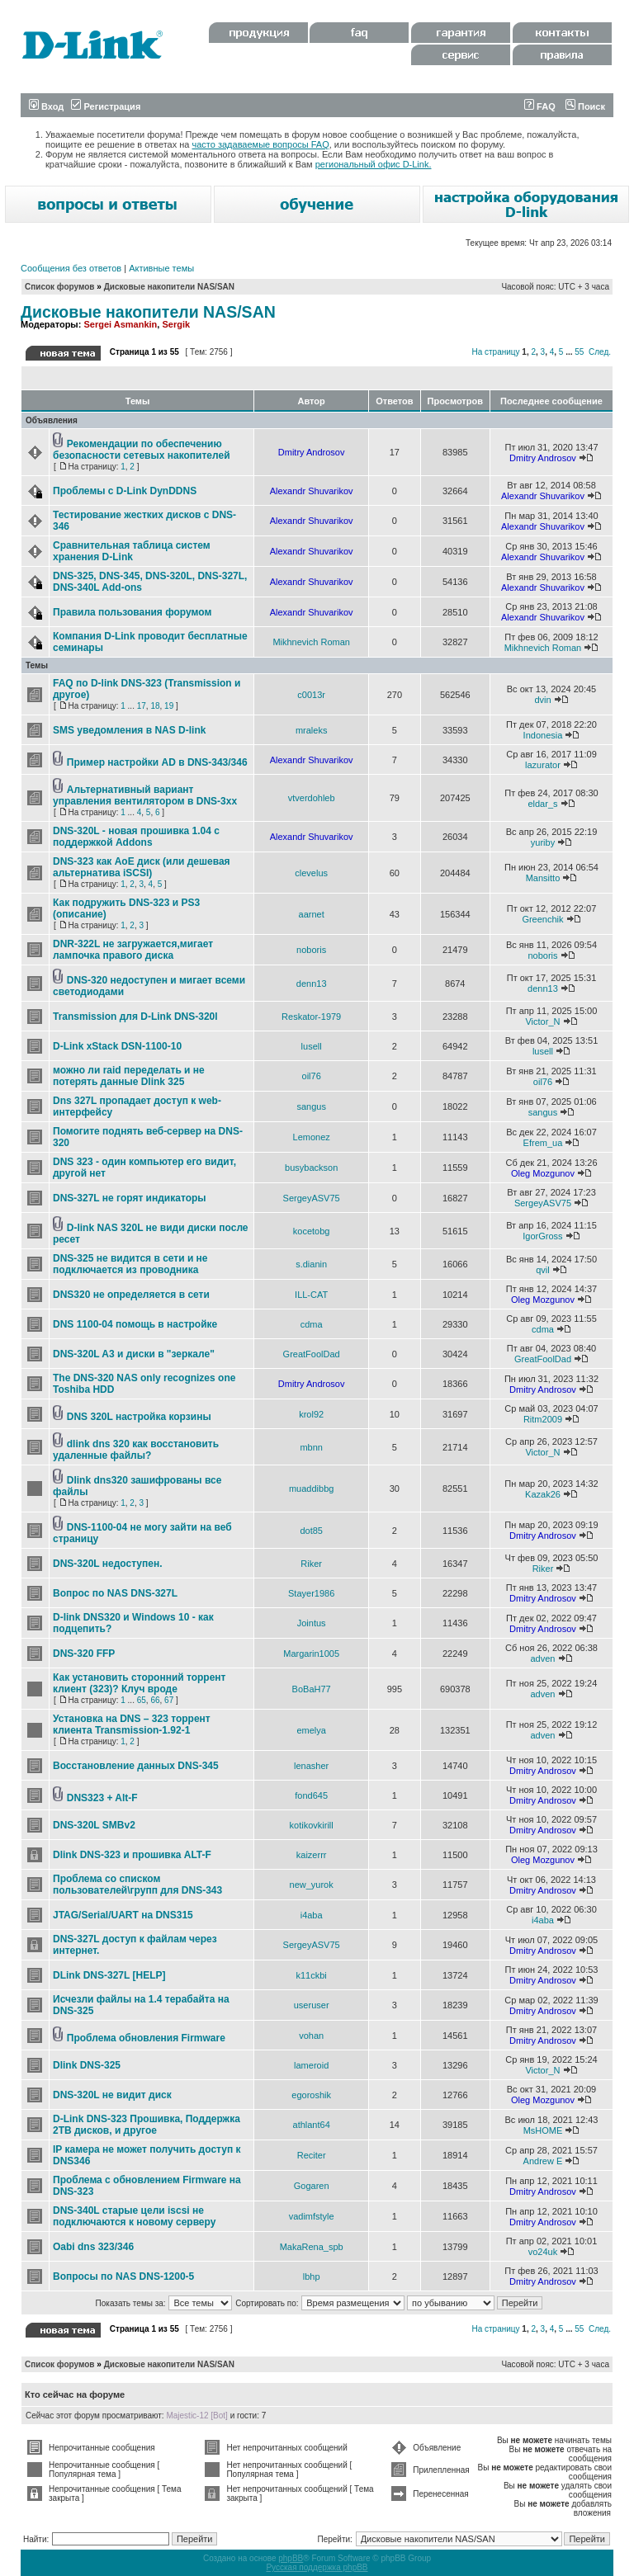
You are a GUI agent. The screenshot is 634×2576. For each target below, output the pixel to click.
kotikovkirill (312, 1825)
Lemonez (311, 1137)
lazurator (543, 765)
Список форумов (60, 286)
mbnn (311, 1447)
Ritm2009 (542, 1419)
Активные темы (161, 268)
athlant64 (311, 2125)
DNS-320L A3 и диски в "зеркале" (134, 1354)
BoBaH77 (311, 1689)
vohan (311, 2036)
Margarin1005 (311, 1653)
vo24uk (542, 2252)
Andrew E (543, 2161)
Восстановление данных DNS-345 (136, 1766)
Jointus (311, 1623)
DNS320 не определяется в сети (131, 1294)
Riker (311, 1564)
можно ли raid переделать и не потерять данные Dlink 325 (129, 1075)
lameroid (311, 2065)
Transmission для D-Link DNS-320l (135, 1016)
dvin (542, 700)
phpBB (290, 2558)
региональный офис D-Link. (373, 164)
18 (154, 705)
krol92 (311, 1414)
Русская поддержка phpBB (316, 2567)
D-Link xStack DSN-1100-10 (117, 1046)
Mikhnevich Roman (311, 642)
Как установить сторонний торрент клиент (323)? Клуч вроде (139, 1683)
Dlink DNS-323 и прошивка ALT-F (132, 1855)
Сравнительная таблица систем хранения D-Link (132, 551)
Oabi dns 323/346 (93, 2247)
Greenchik (542, 919)
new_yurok (312, 1885)
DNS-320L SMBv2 (94, 1825)
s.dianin (311, 1264)
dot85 (311, 1531)
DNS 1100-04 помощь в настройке (135, 1324)
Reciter (311, 2155)
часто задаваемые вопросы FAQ (260, 144)
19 (168, 705)
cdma (311, 1324)
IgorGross (542, 1236)
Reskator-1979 (311, 1016)
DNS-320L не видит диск (112, 2095)
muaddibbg (311, 1488)
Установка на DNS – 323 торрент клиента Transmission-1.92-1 (132, 1724)
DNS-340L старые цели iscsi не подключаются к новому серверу (134, 2216)
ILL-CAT (311, 1295)
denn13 (311, 983)
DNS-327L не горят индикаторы (129, 1198)
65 (141, 1700)
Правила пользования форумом (132, 612)
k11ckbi (311, 1975)
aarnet (311, 914)
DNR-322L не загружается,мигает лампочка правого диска (133, 949)
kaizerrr (311, 1855)
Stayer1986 (311, 1593)
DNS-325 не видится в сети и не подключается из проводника (130, 1264)
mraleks (312, 730)
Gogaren (311, 2186)
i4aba (311, 1915)
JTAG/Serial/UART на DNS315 (123, 1915)
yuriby (543, 842)
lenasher (311, 1766)
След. (600, 351)
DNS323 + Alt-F (102, 1798)
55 (579, 351)
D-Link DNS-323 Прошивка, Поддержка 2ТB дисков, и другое (146, 2124)
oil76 (311, 1076)
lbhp (311, 2276)
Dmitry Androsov (311, 452)
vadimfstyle (311, 2216)
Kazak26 (543, 1494)
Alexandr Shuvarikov (311, 491)
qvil (543, 1270)
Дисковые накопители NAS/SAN (169, 286)
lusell (311, 1046)
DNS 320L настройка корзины (139, 1416)
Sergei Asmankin (120, 324)
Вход (46, 106)
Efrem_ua (543, 1143)
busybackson (311, 1167)
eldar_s (542, 804)
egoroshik (311, 2095)
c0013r (311, 695)
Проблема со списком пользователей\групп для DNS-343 (137, 1884)
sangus (310, 1106)
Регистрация (105, 106)
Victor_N (542, 1021)
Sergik (176, 324)
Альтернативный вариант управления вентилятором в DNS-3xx (145, 795)
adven (542, 1658)
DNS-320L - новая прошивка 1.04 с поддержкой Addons (136, 836)
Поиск (585, 106)
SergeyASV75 (311, 1198)
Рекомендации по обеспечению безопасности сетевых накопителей (141, 449)
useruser (311, 2005)
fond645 (311, 1795)
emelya (310, 1730)
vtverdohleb (311, 798)
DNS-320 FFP (84, 1653)
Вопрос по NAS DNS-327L (115, 1593)
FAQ (540, 106)
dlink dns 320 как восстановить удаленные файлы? (136, 1449)
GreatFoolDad (311, 1354)
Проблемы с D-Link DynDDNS (124, 491)
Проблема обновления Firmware (146, 2038)
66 (154, 1700)
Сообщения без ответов (71, 268)
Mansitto (543, 878)
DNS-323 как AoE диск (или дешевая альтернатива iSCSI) (141, 867)
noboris (311, 950)
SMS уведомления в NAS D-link (129, 730)
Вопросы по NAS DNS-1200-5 (123, 2276)
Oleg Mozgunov (543, 1173)
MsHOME (543, 2130)
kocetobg (311, 1231)
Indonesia (543, 735)
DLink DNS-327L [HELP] (109, 1975)
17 (141, 705)
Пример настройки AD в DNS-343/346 (157, 762)
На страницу (495, 351)
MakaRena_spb (311, 2247)
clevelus (311, 873)
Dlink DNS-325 (87, 2065)
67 (168, 1700)
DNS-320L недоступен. (108, 1563)
